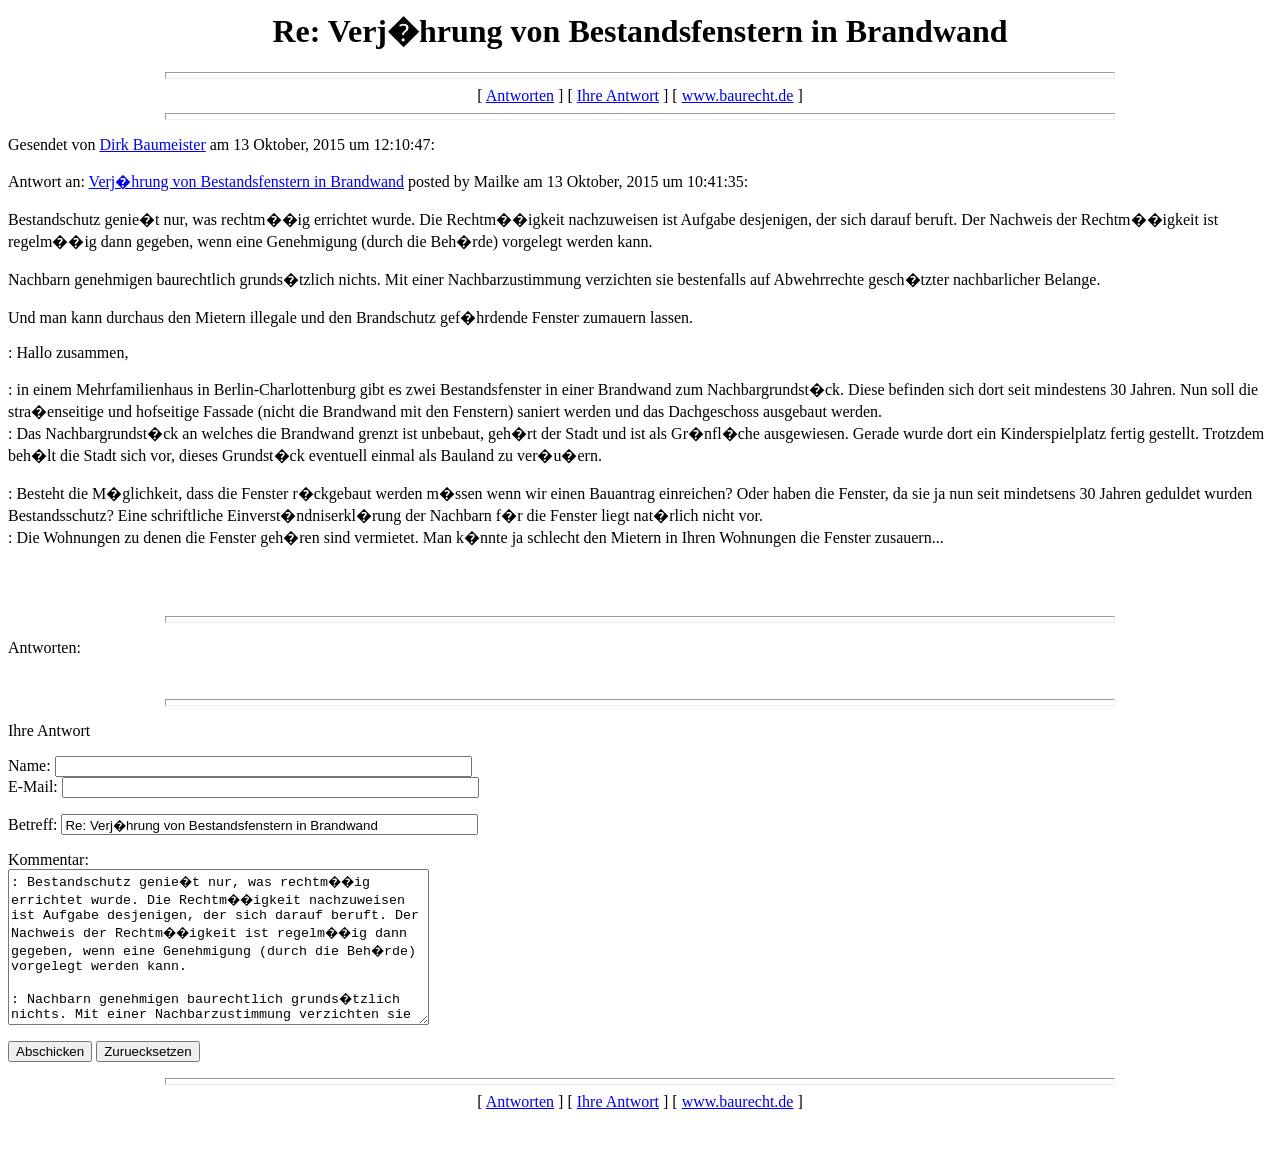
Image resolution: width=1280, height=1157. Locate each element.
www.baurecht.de (738, 95)
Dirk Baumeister (153, 144)
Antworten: (44, 647)
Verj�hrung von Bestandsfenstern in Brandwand (247, 181)
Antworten (520, 95)
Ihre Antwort (618, 95)
